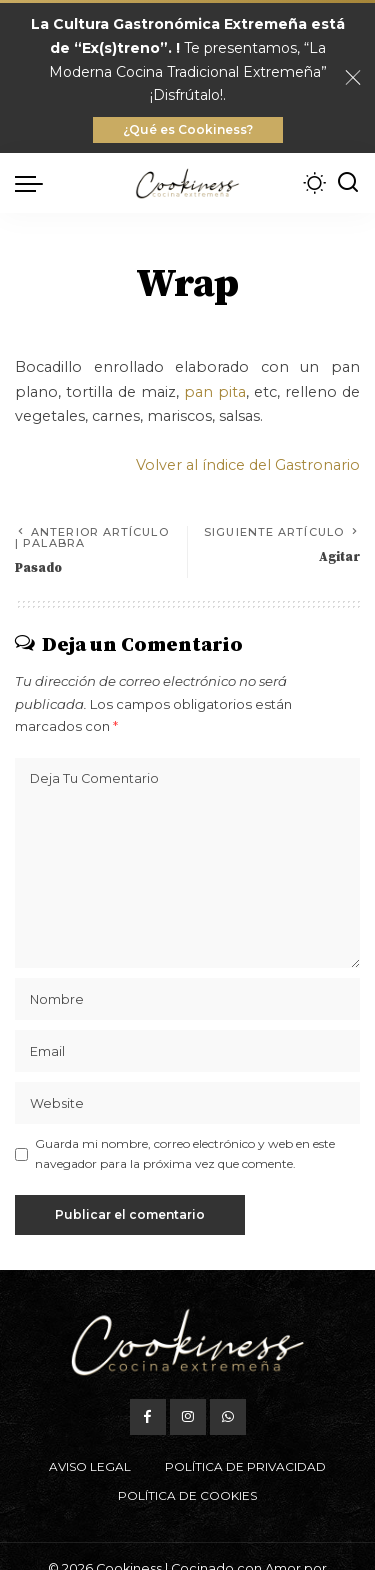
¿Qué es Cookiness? (188, 129)
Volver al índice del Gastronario (248, 465)
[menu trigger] (34, 183)
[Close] (353, 78)
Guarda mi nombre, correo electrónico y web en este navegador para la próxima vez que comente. (185, 1153)
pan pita (215, 392)
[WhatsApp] (228, 1417)
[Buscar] (348, 183)
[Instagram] (188, 1417)
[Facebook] (148, 1417)
